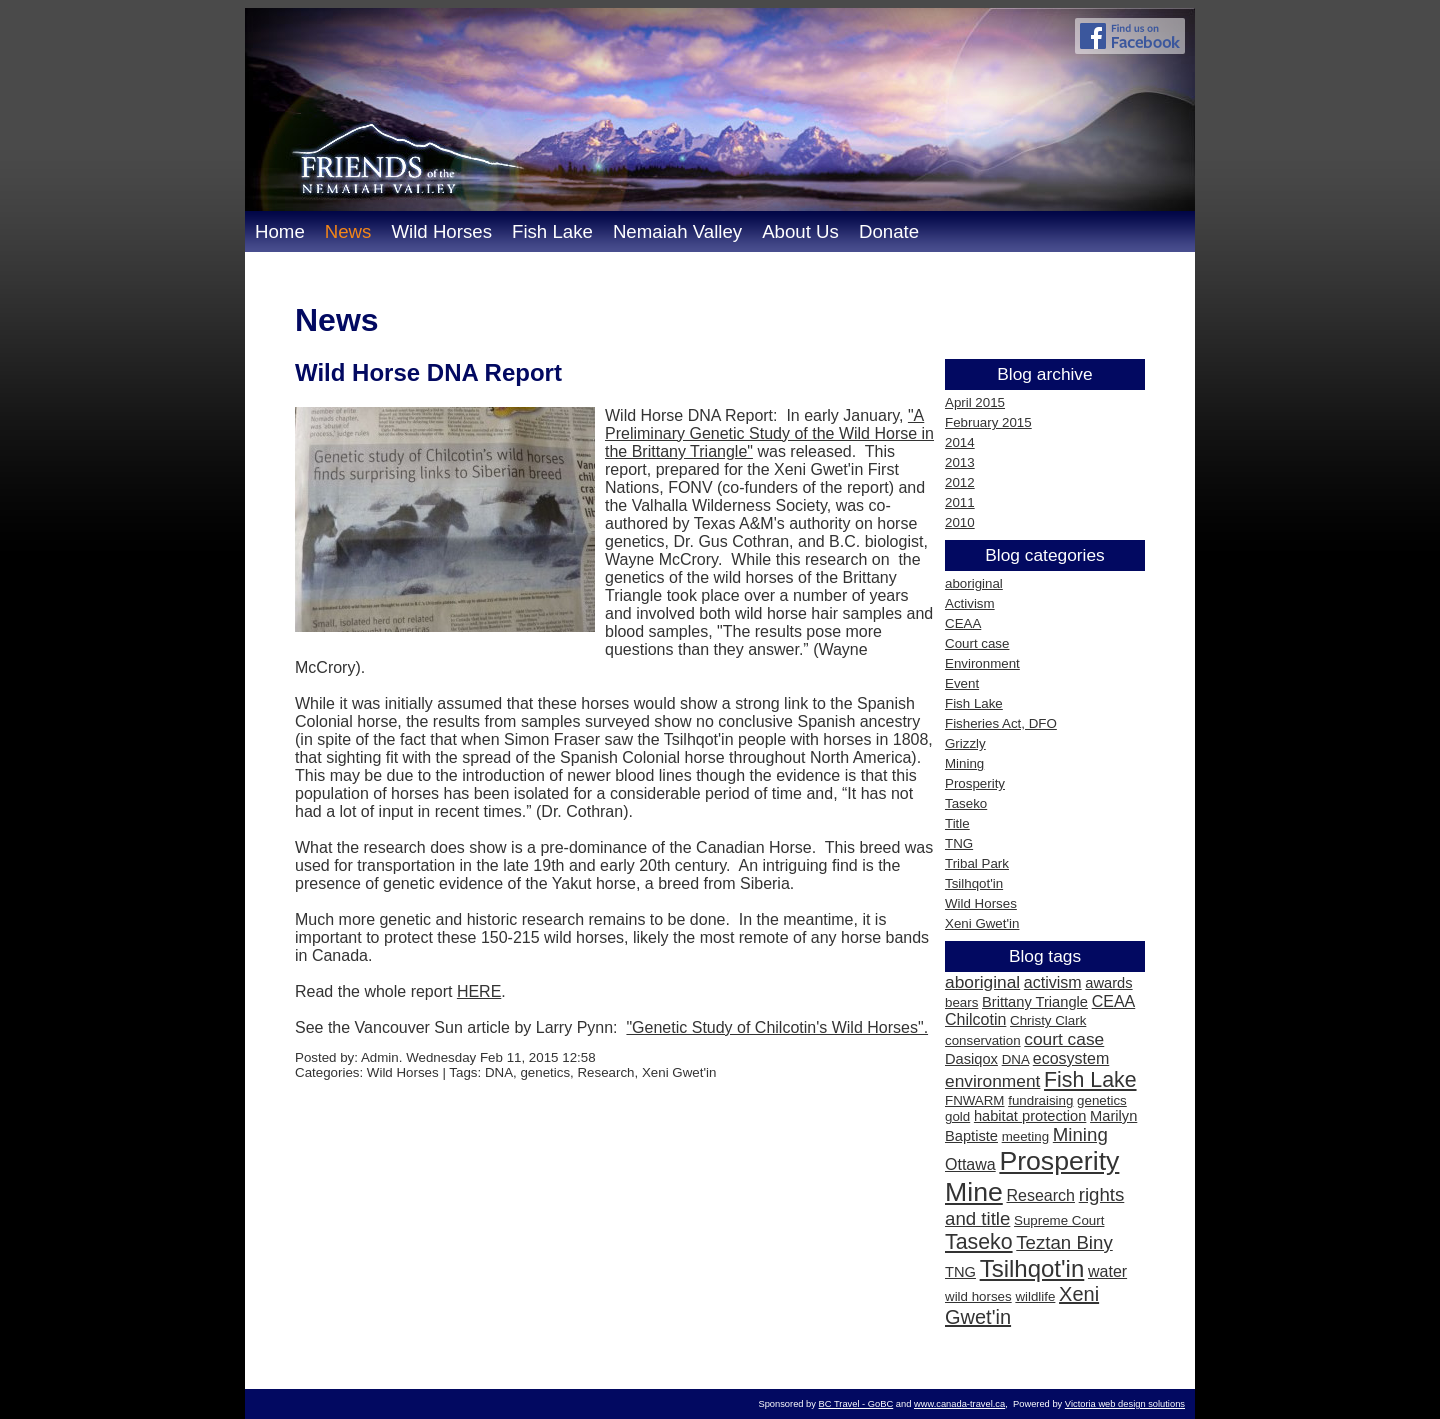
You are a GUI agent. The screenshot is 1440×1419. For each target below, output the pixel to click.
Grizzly (965, 743)
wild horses (978, 1296)
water (1107, 1271)
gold (957, 1116)
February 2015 (988, 422)
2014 (960, 442)
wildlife (1035, 1296)
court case (1064, 1039)
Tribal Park (977, 863)
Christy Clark (1048, 1020)
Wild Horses (441, 231)
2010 (960, 522)
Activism (970, 603)
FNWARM (974, 1100)
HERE (479, 991)
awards (1108, 983)
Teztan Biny (1064, 1242)
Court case (977, 643)
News (348, 231)
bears (961, 1002)
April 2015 (975, 402)
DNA (1015, 1059)
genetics (1102, 1100)
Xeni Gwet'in (982, 923)
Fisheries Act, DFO (1001, 723)
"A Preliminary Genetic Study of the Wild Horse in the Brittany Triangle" (769, 433)
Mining (964, 763)
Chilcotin (975, 1019)
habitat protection (1030, 1116)
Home (280, 231)
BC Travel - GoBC (856, 1404)
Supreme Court (1059, 1220)
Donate (889, 231)
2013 (960, 462)
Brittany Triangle (1035, 1002)
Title (957, 823)
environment (992, 1081)
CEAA (963, 623)
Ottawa (970, 1164)
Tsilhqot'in (974, 883)
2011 (960, 502)
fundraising (1040, 1100)
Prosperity (975, 783)
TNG (959, 843)
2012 (960, 482)
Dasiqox (971, 1059)
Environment (982, 663)
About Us (800, 231)
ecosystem (1071, 1058)
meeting (1025, 1136)
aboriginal (974, 583)
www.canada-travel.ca (959, 1404)
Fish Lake (552, 231)
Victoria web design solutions (1125, 1404)
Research (1040, 1195)
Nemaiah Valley (677, 231)
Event (962, 683)
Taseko (966, 803)
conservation (983, 1040)
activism (1053, 982)
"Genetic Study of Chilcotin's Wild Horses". (777, 1027)
